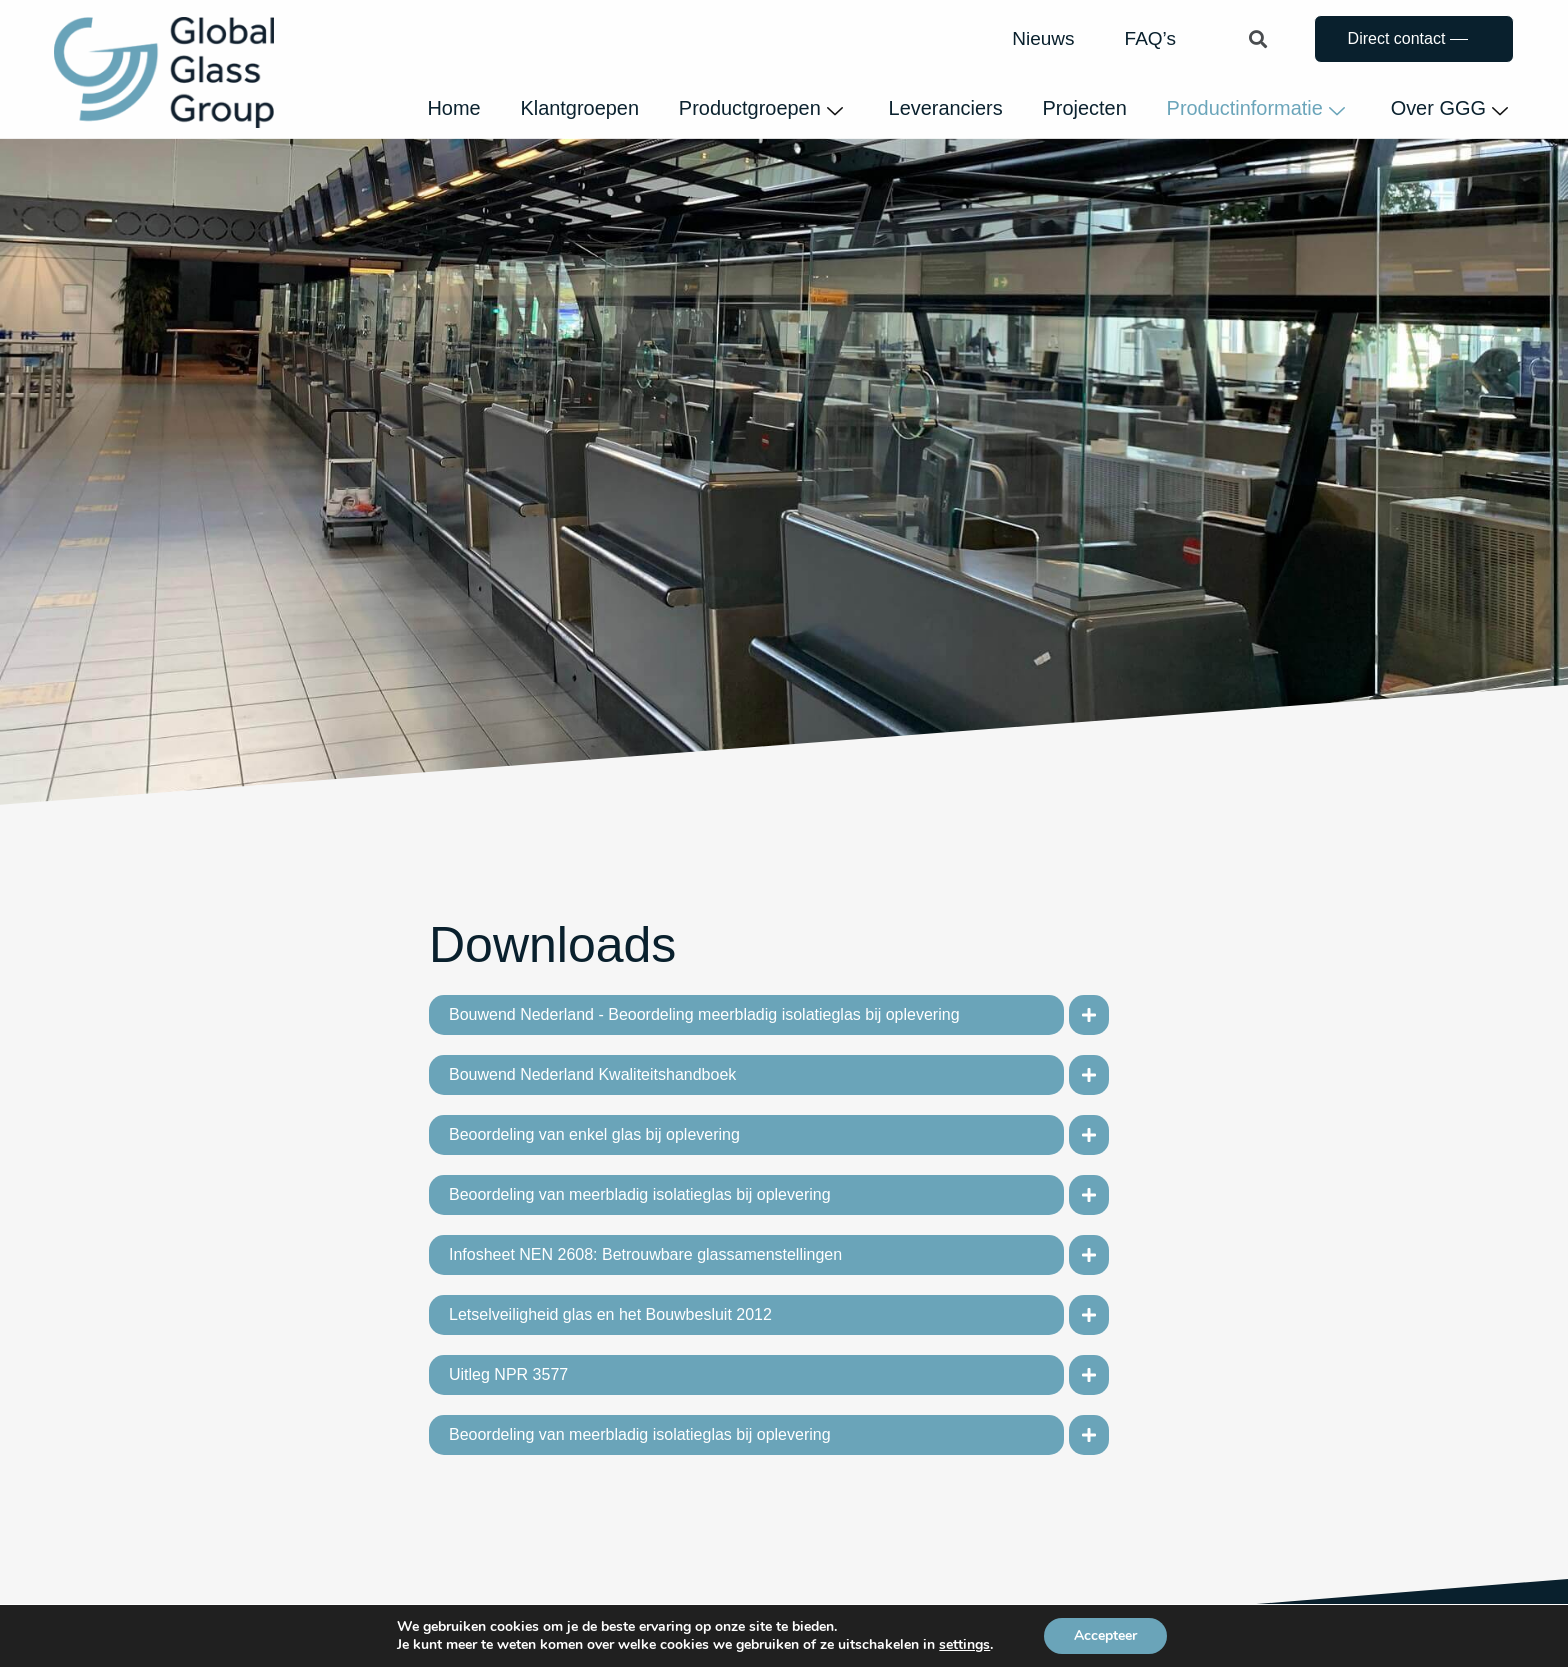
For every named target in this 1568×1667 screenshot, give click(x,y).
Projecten (1083, 108)
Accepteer (1105, 1635)
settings (964, 1645)
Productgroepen (758, 108)
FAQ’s (1150, 38)
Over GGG (1449, 108)
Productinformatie (1255, 108)
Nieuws (1043, 38)
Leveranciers (944, 108)
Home (450, 108)
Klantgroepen (576, 108)
